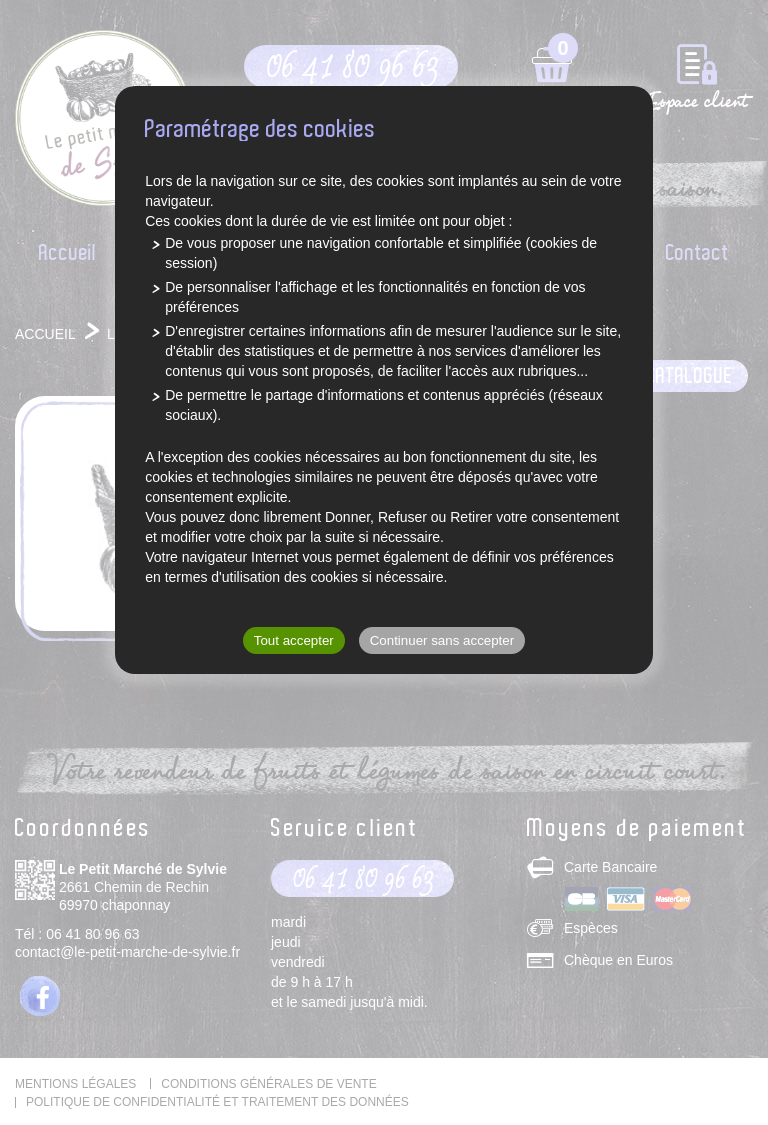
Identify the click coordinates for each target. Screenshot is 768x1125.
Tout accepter (294, 640)
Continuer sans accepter (442, 640)
